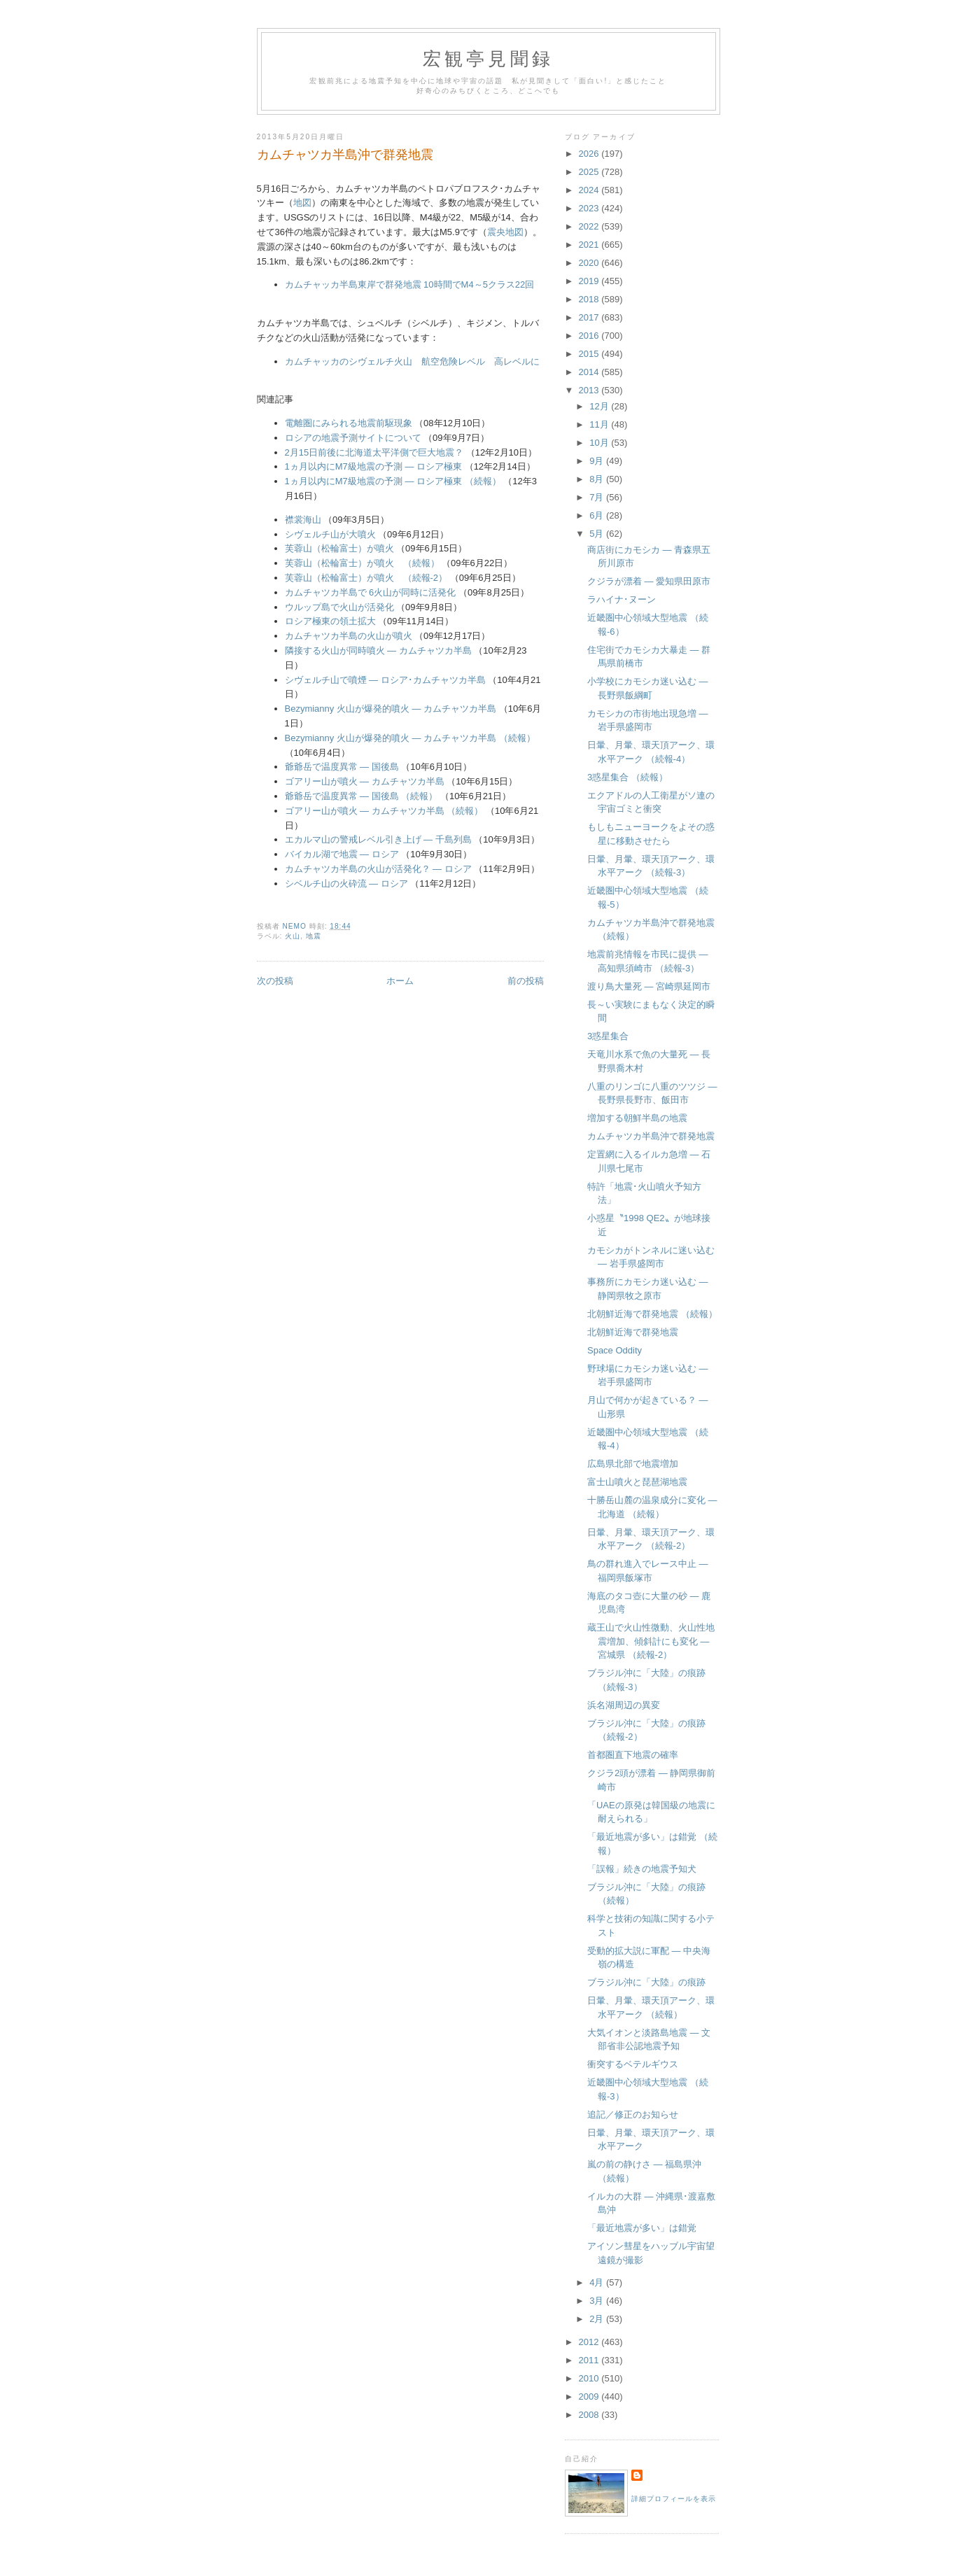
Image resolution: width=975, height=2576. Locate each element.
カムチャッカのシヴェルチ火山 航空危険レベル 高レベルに (412, 361)
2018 (590, 299)
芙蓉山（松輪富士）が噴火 (339, 548)
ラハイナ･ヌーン (621, 599)
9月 (597, 461)
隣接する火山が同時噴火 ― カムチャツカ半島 (378, 650)
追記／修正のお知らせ (632, 2114)
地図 (302, 202)
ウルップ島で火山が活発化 (339, 607)
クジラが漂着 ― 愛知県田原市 (648, 581)
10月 (600, 442)
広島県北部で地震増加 (632, 1463)
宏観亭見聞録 (488, 59)
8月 (597, 479)
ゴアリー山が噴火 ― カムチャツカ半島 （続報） (384, 810)
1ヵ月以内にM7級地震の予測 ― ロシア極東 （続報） (393, 481)
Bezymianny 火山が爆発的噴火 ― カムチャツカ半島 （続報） (410, 738)
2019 (590, 281)
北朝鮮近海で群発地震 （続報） (652, 1314)
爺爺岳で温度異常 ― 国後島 (342, 766)
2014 (590, 372)
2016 (590, 335)
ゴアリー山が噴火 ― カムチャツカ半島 (364, 781)
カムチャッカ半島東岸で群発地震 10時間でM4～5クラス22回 (410, 284)
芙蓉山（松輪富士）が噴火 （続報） (362, 563)
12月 (600, 406)
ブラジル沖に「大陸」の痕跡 (646, 1982)
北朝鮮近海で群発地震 (632, 1332)
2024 (590, 190)
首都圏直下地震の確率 (632, 1755)
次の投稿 (275, 981)
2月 (597, 2319)
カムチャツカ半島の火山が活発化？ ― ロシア (378, 869)
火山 (292, 936)
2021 (590, 244)
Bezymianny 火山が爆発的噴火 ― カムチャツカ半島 (391, 708)
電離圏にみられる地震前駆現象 (348, 423)
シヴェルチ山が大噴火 (330, 534)
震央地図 (505, 232)
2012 (590, 2342)
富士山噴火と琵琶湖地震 (637, 1482)
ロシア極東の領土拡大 (330, 621)
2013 (590, 390)
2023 (590, 208)
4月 (597, 2282)
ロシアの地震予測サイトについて (353, 437)
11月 (600, 424)
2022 (590, 226)
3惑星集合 (608, 1036)
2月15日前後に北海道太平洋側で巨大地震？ (374, 452)
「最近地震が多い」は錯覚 (641, 2228)
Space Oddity (614, 1350)
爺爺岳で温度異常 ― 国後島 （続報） (361, 796)
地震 (313, 936)
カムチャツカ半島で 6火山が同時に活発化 (370, 592)
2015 (590, 354)
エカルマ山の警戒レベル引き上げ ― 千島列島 (378, 839)
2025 (590, 172)
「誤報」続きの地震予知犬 (641, 1869)
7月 (597, 497)
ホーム (400, 981)
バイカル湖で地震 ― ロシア (342, 854)
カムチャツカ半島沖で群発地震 (651, 1136)
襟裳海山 (303, 519)
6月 (597, 515)
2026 (590, 153)
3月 (597, 2300)
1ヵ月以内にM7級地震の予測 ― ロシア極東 (374, 466)
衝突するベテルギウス (632, 2064)
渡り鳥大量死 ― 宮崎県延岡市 (648, 986)
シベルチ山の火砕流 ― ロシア (346, 883)
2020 (590, 263)
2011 (590, 2360)
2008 (590, 2414)
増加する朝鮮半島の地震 (637, 1118)
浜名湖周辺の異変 (623, 1705)
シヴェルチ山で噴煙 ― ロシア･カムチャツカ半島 (385, 680)
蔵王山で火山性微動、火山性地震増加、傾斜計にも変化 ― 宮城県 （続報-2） (651, 1641)
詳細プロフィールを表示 (673, 2499)
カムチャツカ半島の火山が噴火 (348, 636)
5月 (597, 533)
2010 (590, 2378)
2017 (590, 317)
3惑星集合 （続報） (627, 777)
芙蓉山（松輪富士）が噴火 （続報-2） (366, 577)
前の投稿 (525, 981)
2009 (590, 2396)
